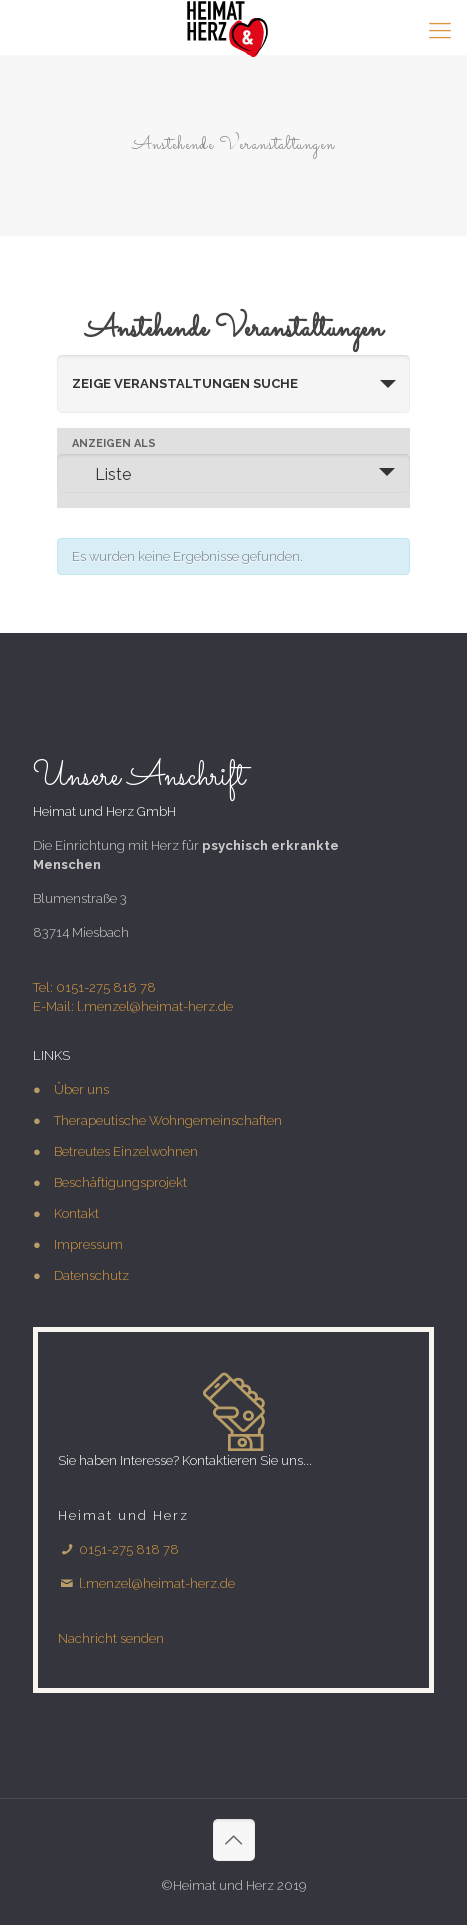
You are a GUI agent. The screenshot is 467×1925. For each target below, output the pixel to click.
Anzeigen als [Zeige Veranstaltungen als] (114, 443)
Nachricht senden (111, 1638)
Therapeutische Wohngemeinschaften (168, 1120)
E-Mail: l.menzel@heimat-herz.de (133, 1006)
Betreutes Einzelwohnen (126, 1151)
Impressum (88, 1244)
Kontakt (76, 1213)
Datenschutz (91, 1275)
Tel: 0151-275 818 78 (94, 987)
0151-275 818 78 (127, 1549)
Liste (101, 474)
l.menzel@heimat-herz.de (157, 1583)
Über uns (81, 1089)
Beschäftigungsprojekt (120, 1182)
